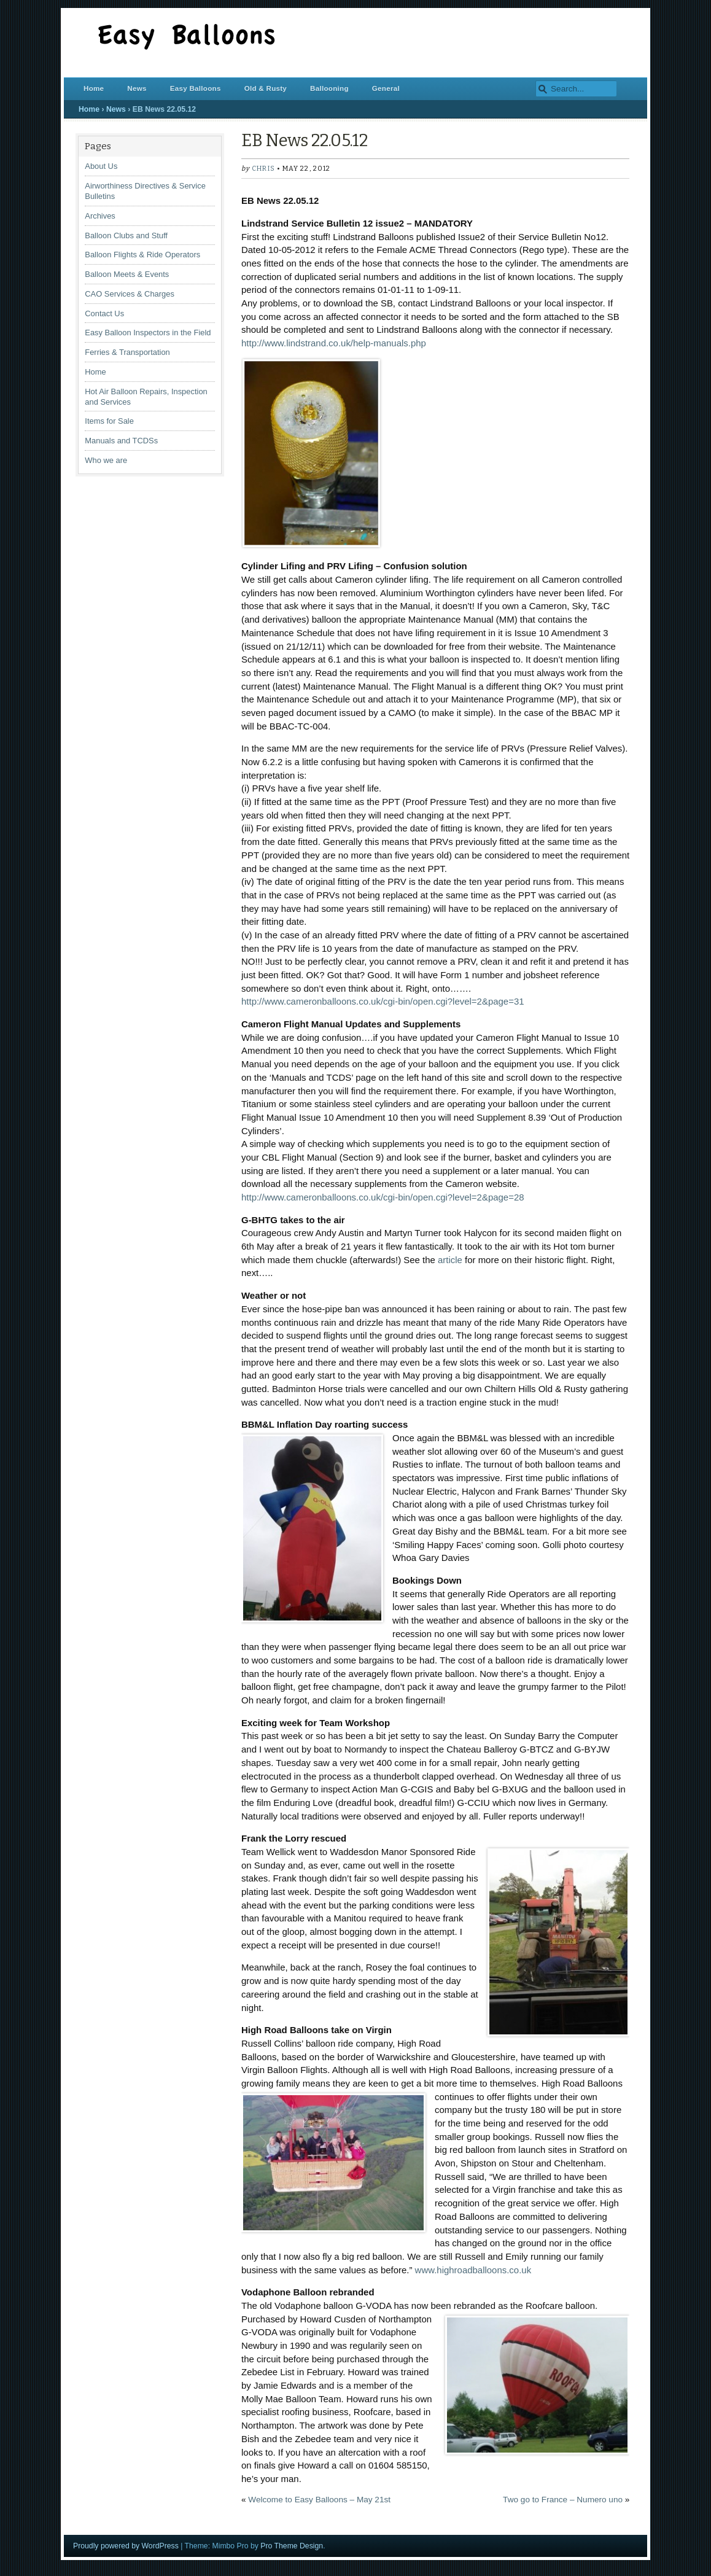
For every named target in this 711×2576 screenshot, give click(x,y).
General (386, 88)
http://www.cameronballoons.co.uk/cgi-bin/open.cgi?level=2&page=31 (382, 1001)
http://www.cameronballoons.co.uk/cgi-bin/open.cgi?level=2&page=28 (382, 1197)
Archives (100, 215)
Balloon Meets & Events (127, 274)
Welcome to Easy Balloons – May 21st (319, 2499)
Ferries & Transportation (127, 352)
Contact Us (104, 313)
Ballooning (329, 88)
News (136, 88)
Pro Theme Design (291, 2546)
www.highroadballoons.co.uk (473, 2270)
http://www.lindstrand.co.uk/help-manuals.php (333, 343)
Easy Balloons (195, 88)
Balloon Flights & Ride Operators (142, 254)
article (450, 1260)
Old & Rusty (265, 88)
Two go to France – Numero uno (563, 2499)
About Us (101, 166)
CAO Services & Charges (129, 293)
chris (263, 169)
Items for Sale (109, 421)
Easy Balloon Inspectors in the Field (148, 332)
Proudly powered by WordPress (126, 2546)
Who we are (106, 460)
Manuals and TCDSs (121, 440)
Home (94, 88)
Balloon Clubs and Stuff (126, 235)
